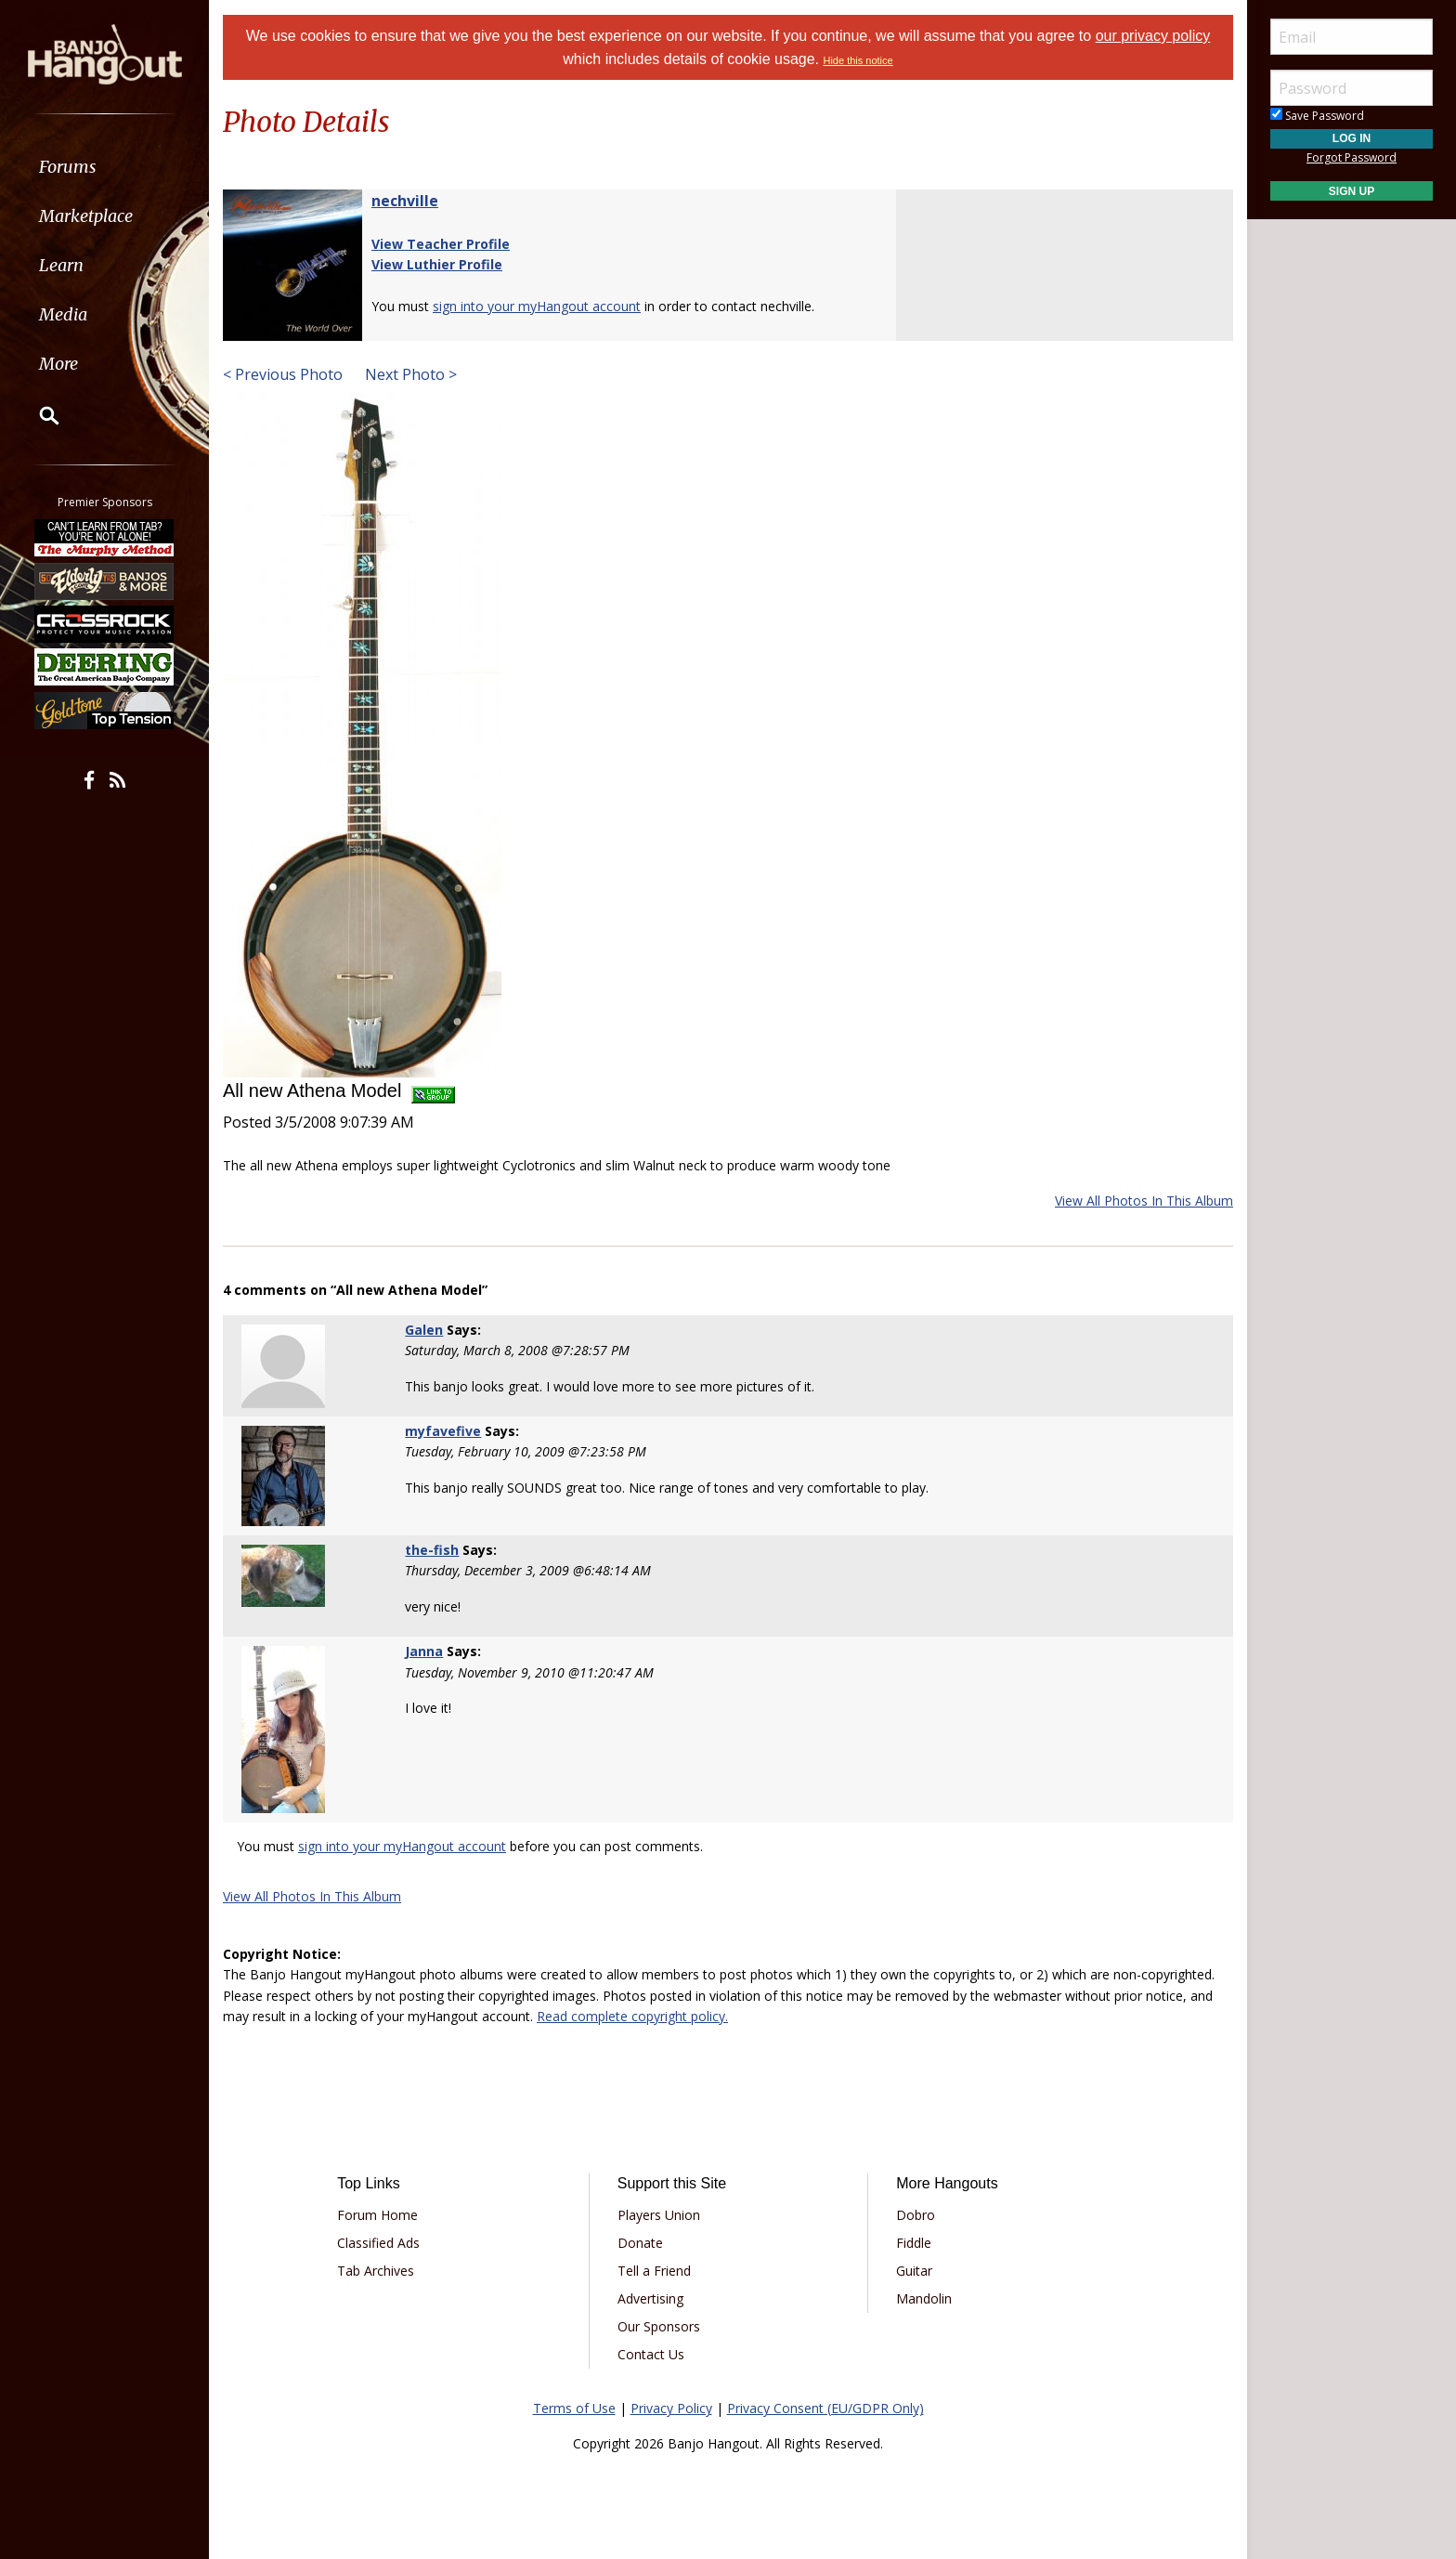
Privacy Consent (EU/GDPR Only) (825, 2408)
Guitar (914, 2270)
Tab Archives (375, 2270)
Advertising (650, 2298)
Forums (68, 166)
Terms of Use (574, 2408)
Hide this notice (857, 60)
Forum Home (377, 2215)
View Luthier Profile (436, 264)
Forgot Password (1351, 157)
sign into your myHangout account (537, 306)
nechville (404, 200)
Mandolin (924, 2298)
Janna (424, 1651)
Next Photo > (409, 374)
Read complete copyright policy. (632, 2016)
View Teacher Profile (440, 244)
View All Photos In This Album (1144, 1200)
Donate (640, 2243)
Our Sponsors (659, 2326)
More (58, 363)
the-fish (432, 1550)
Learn (61, 265)
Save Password (1317, 116)
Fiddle (913, 2243)
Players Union (659, 2215)
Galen (424, 1329)
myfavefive (443, 1431)
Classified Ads (378, 2243)
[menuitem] (104, 166)
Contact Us (651, 2354)
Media (63, 314)
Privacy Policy (671, 2408)
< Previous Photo (283, 374)
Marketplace (86, 216)
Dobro (915, 2215)
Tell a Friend (654, 2270)
